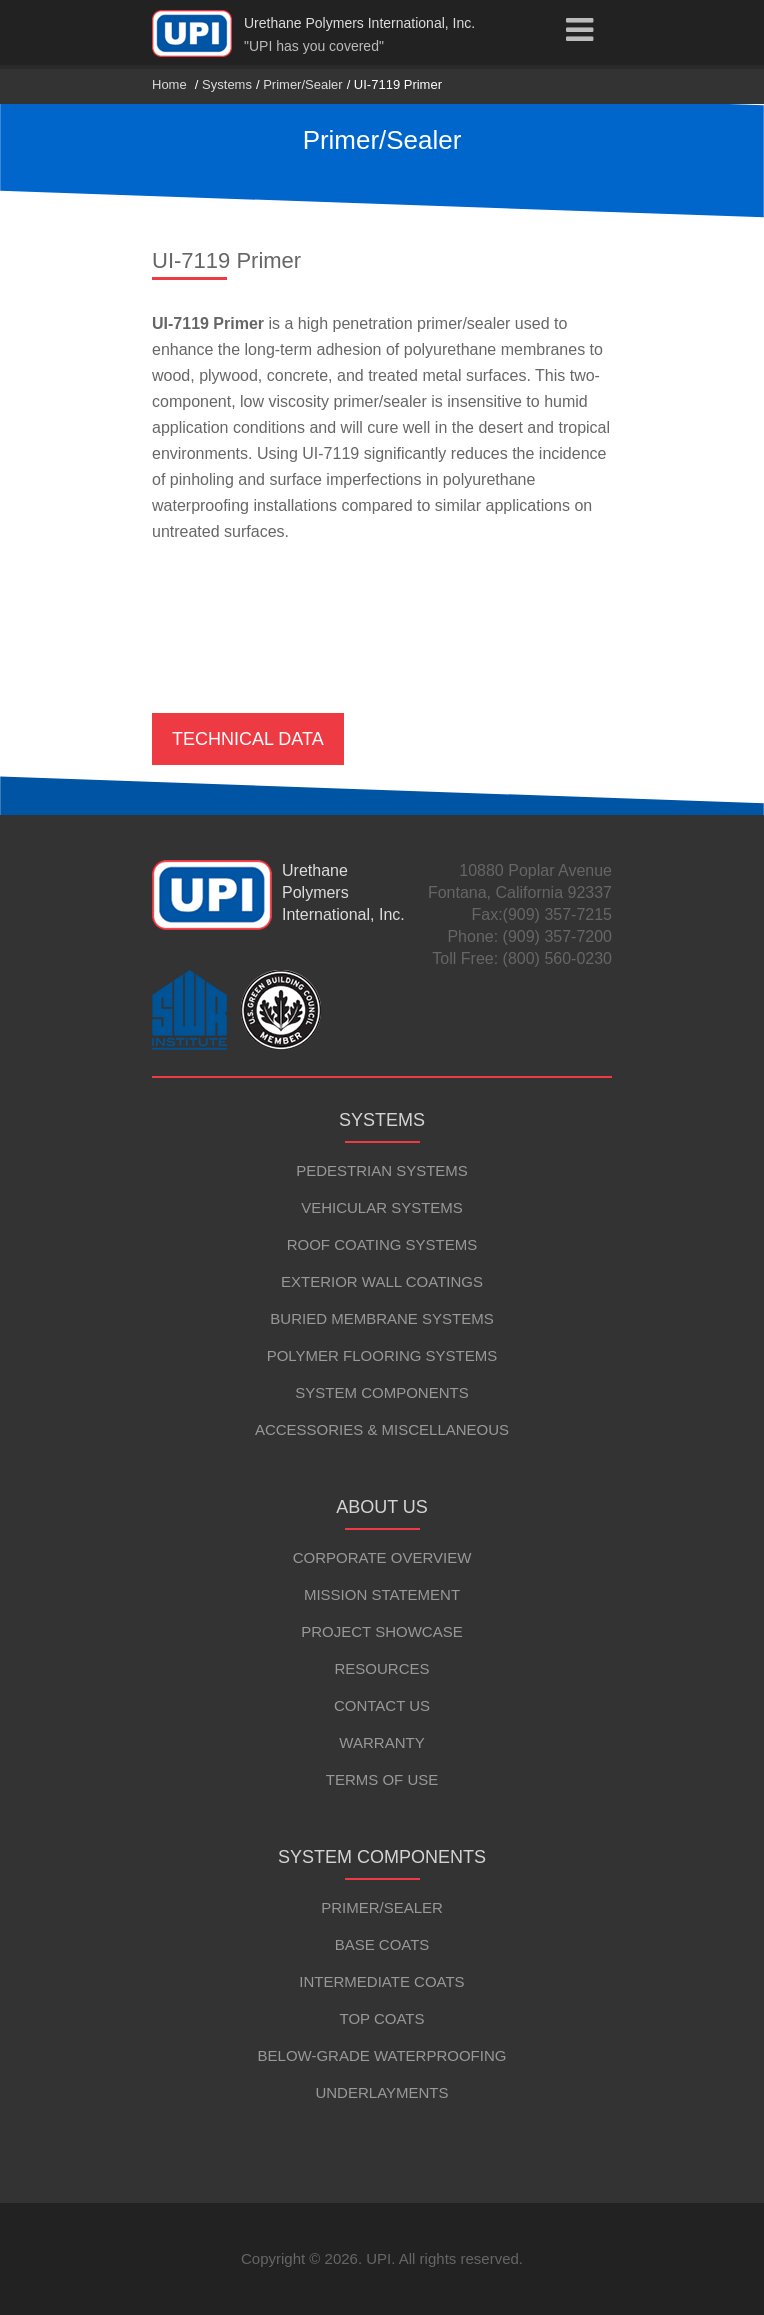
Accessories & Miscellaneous (382, 1429)
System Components (381, 1392)
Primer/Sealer (302, 84)
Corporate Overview (382, 1557)
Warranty (381, 1742)
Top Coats (381, 2018)
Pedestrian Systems (382, 1170)
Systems (227, 84)
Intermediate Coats (381, 1981)
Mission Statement (382, 1594)
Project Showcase (381, 1631)
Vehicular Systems (382, 1207)
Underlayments (381, 2092)
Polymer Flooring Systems (382, 1355)
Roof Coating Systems (382, 1244)
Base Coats (382, 1944)
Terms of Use (382, 1779)
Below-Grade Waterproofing (382, 2055)
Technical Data (248, 739)
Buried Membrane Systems (381, 1318)
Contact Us (382, 1705)
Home (169, 84)
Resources (381, 1668)
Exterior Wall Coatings (382, 1281)
